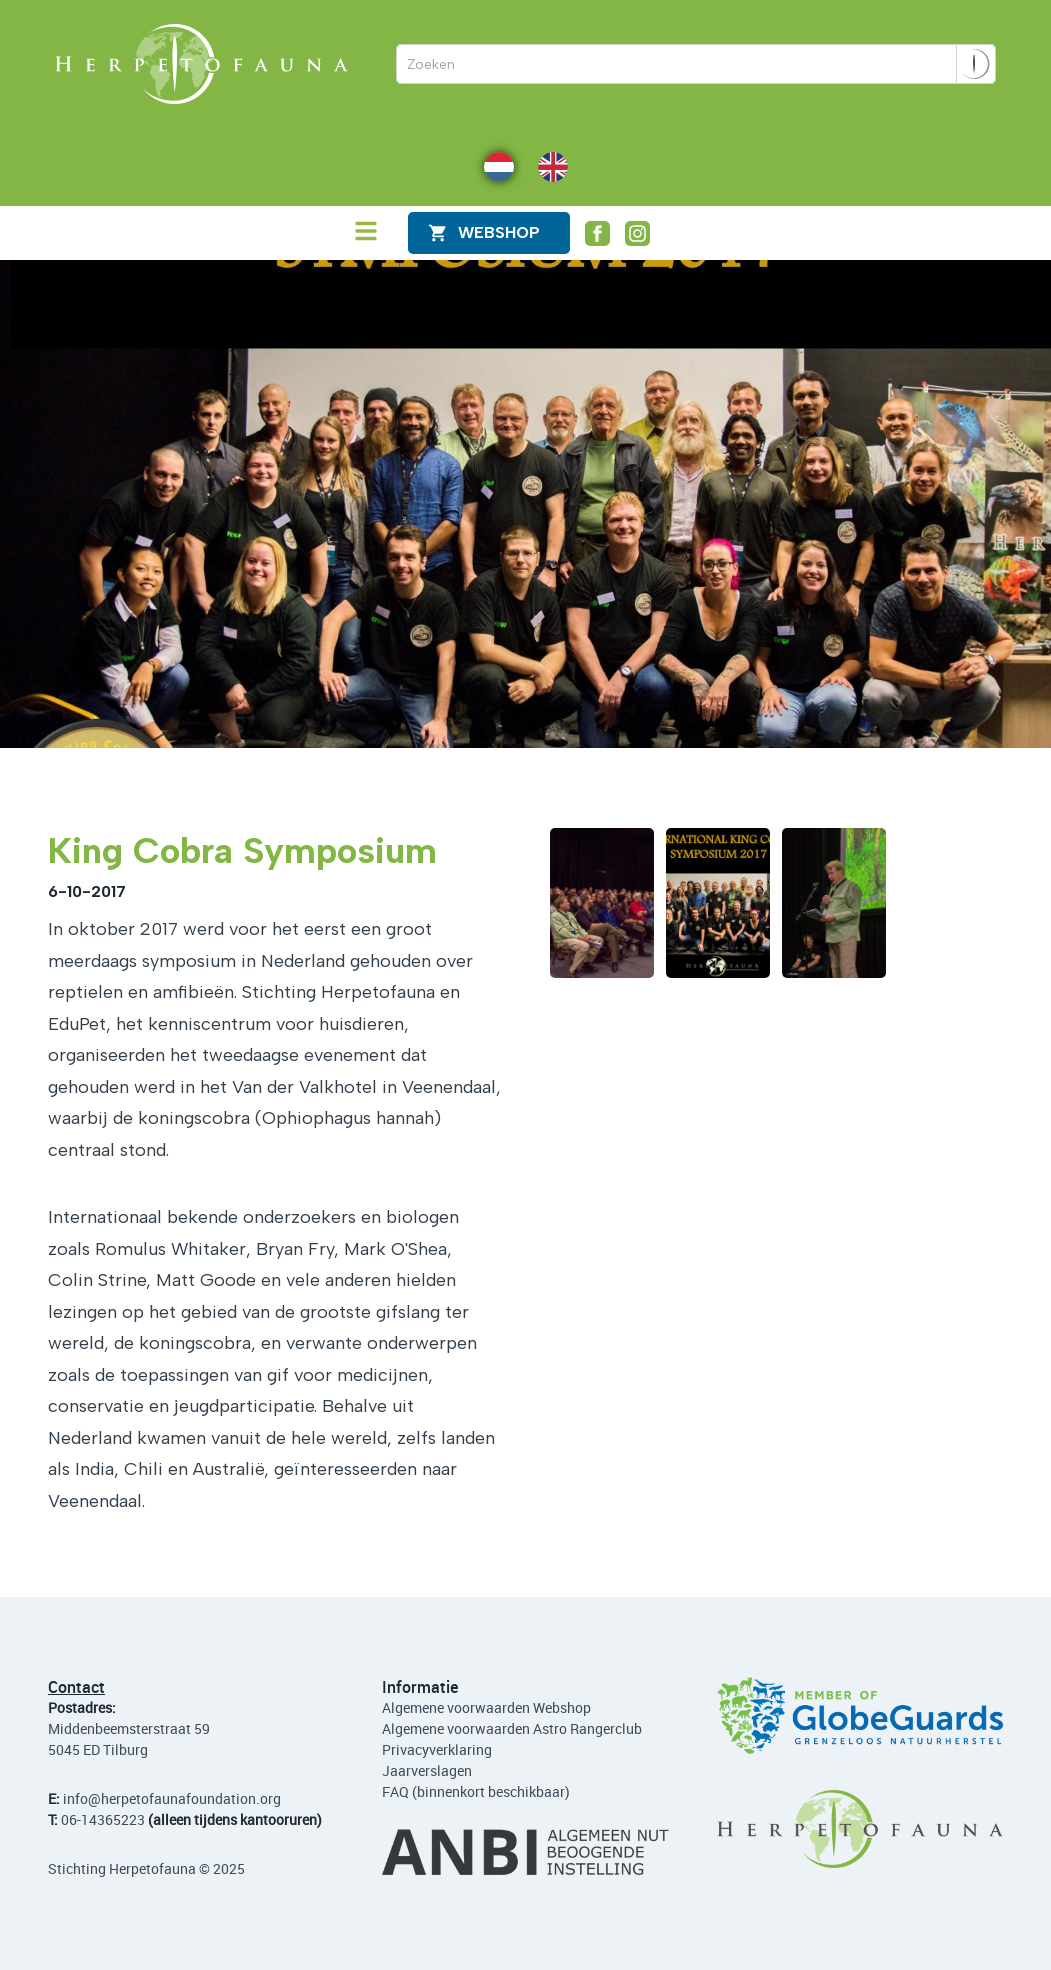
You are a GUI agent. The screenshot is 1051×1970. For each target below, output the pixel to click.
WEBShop (499, 232)
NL (493, 165)
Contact (76, 1687)
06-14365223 (103, 1819)
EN (547, 165)
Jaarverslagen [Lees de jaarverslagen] (427, 1770)
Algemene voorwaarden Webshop (486, 1707)
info (75, 1798)
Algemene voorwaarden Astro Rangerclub (512, 1728)
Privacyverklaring (437, 1749)
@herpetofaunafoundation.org (184, 1798)
